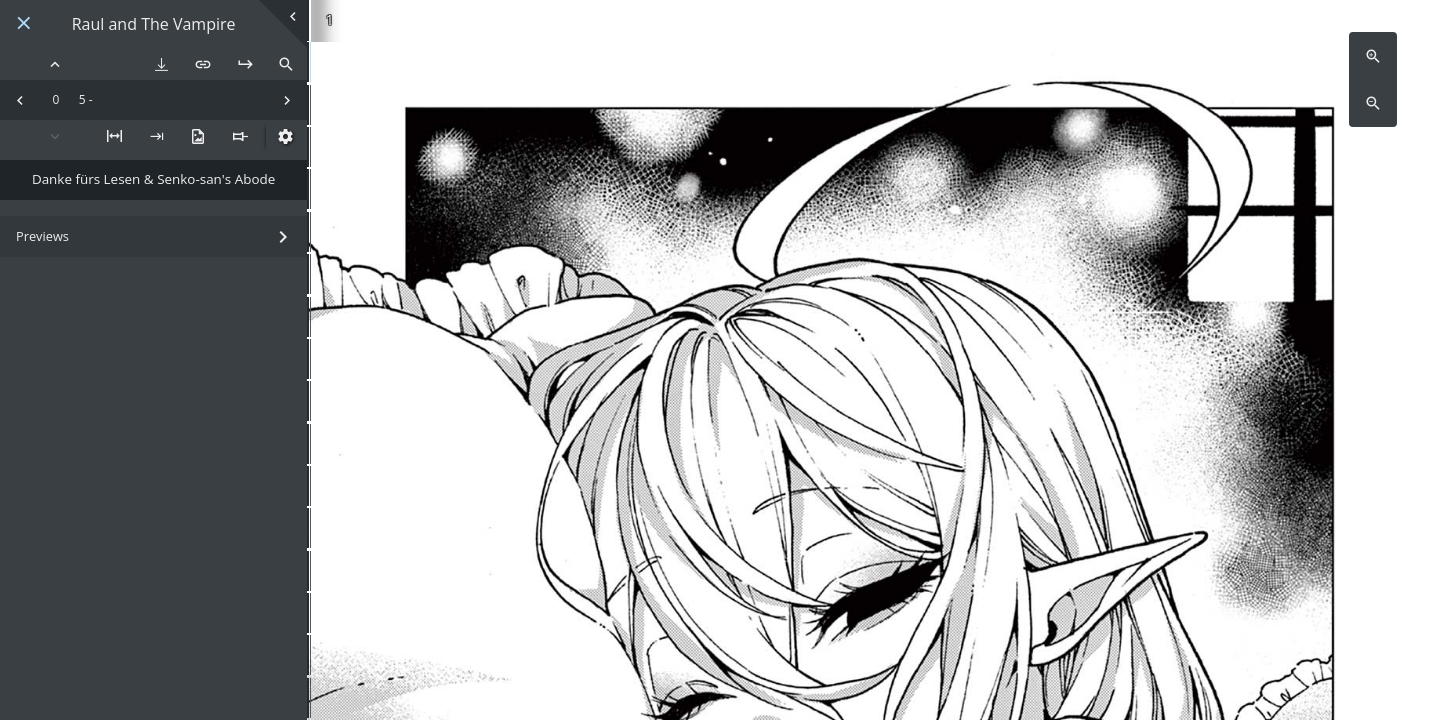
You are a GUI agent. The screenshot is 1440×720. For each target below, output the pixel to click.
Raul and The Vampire (154, 24)
